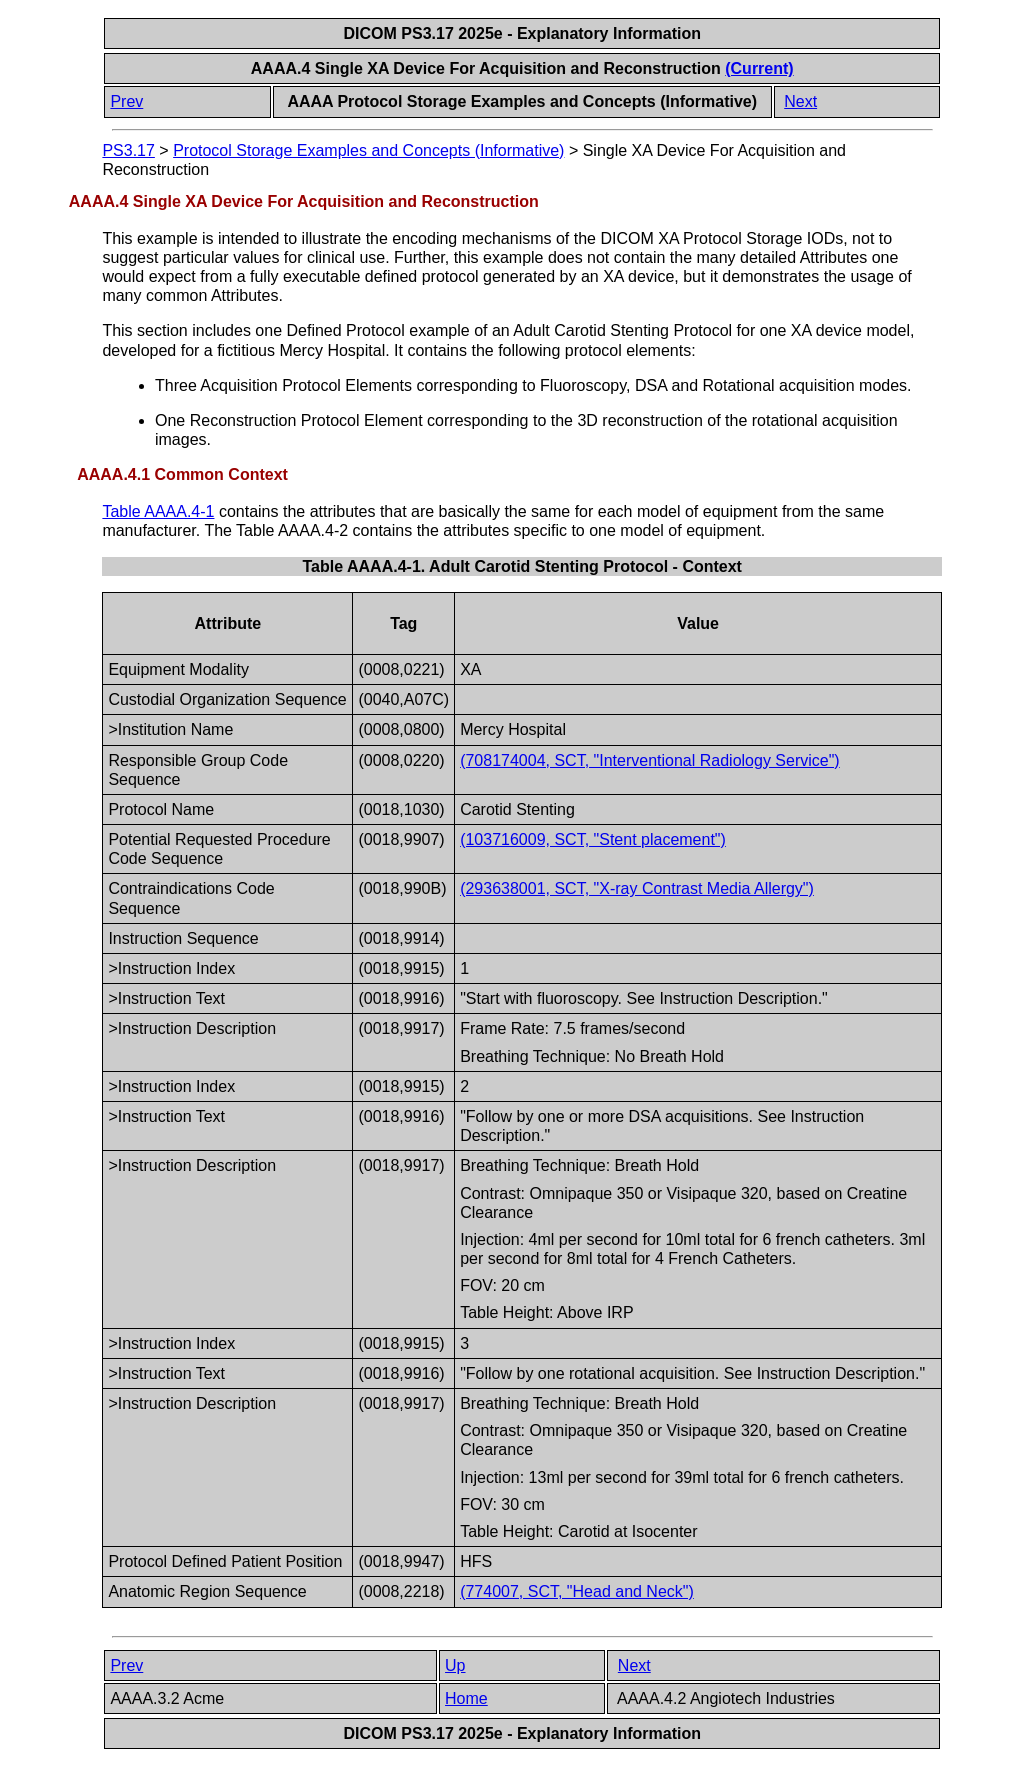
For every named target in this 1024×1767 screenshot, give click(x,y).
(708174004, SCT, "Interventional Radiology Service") (650, 760)
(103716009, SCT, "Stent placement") (593, 839)
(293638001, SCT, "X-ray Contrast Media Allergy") (637, 888)
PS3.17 (128, 150)
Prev (126, 101)
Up (455, 1665)
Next (800, 101)
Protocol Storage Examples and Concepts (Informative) (368, 150)
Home (466, 1698)
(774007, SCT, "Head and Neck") (577, 1591)
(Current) (759, 68)
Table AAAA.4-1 (158, 511)
